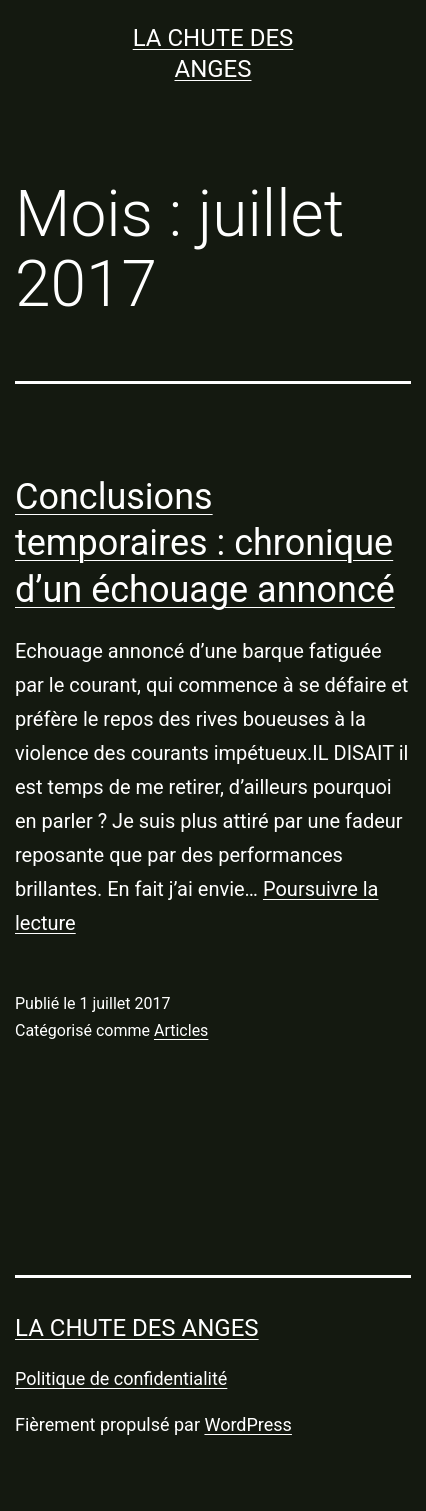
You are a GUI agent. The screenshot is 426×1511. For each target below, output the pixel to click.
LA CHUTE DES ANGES (137, 1328)
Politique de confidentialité (121, 1378)
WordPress (247, 1424)
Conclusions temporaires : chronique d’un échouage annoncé (205, 544)
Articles (181, 1030)
